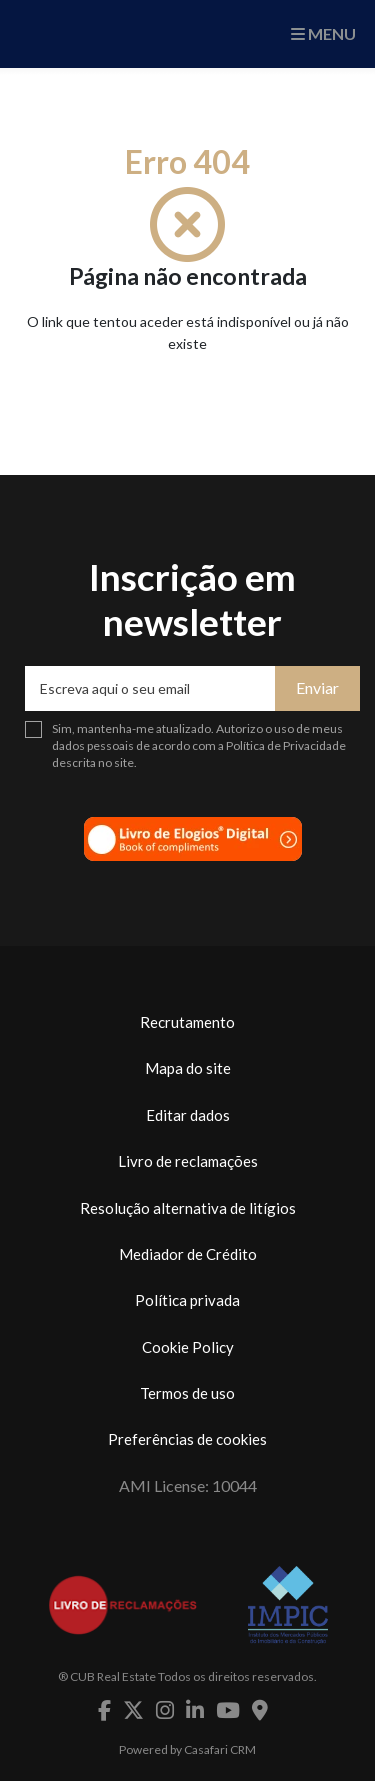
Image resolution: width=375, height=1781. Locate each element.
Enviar (317, 687)
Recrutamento (187, 1022)
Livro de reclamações (188, 1161)
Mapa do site (188, 1068)
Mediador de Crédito (188, 1254)
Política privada (187, 1300)
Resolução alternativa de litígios (188, 1208)
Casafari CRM (220, 1749)
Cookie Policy (188, 1347)
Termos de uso (187, 1393)
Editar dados (188, 1115)
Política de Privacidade (286, 745)
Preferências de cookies (187, 1439)
